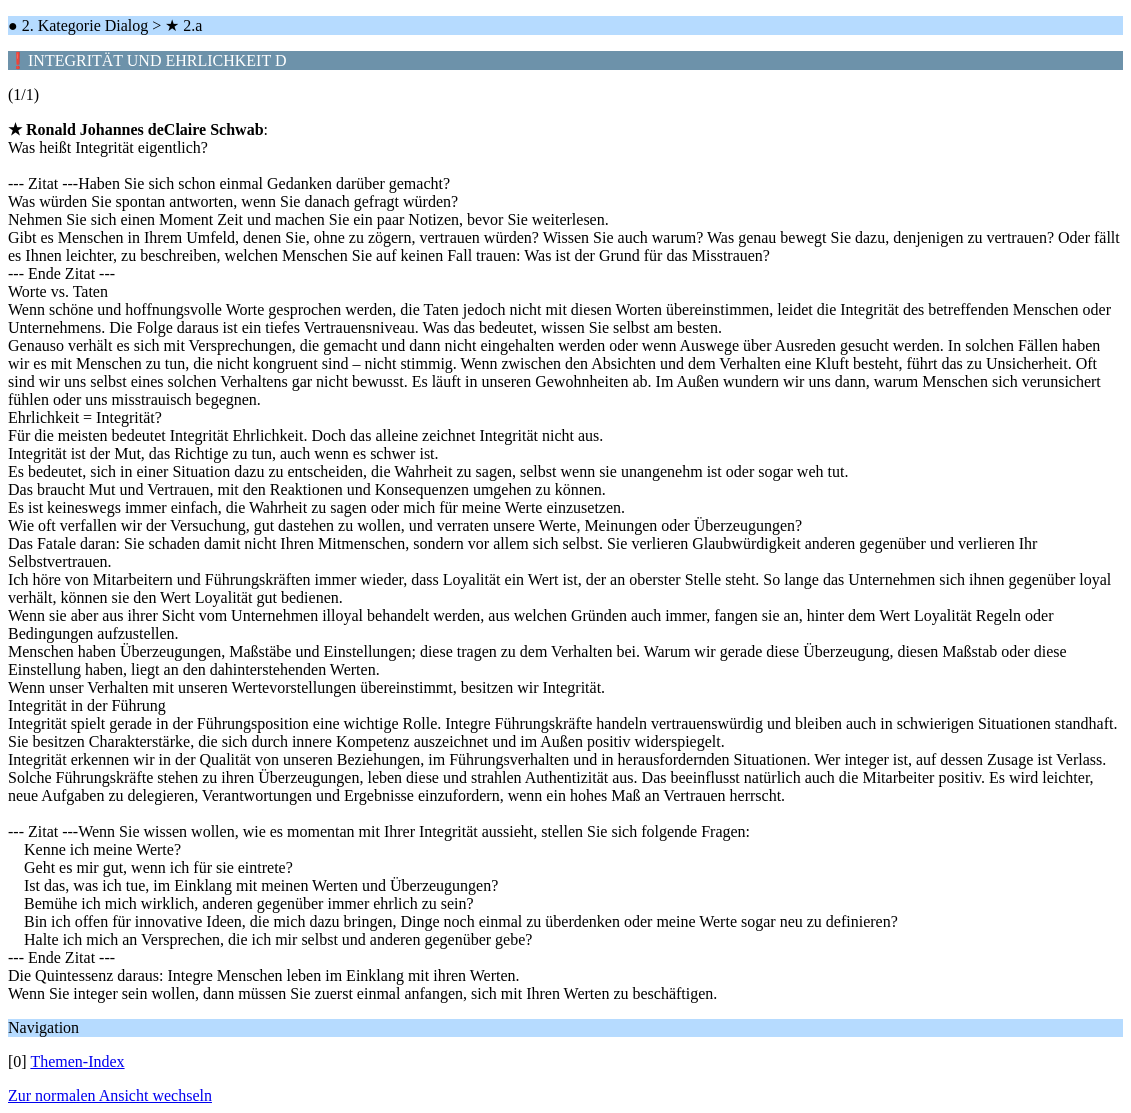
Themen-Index (77, 1061)
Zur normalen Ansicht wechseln (110, 1095)
